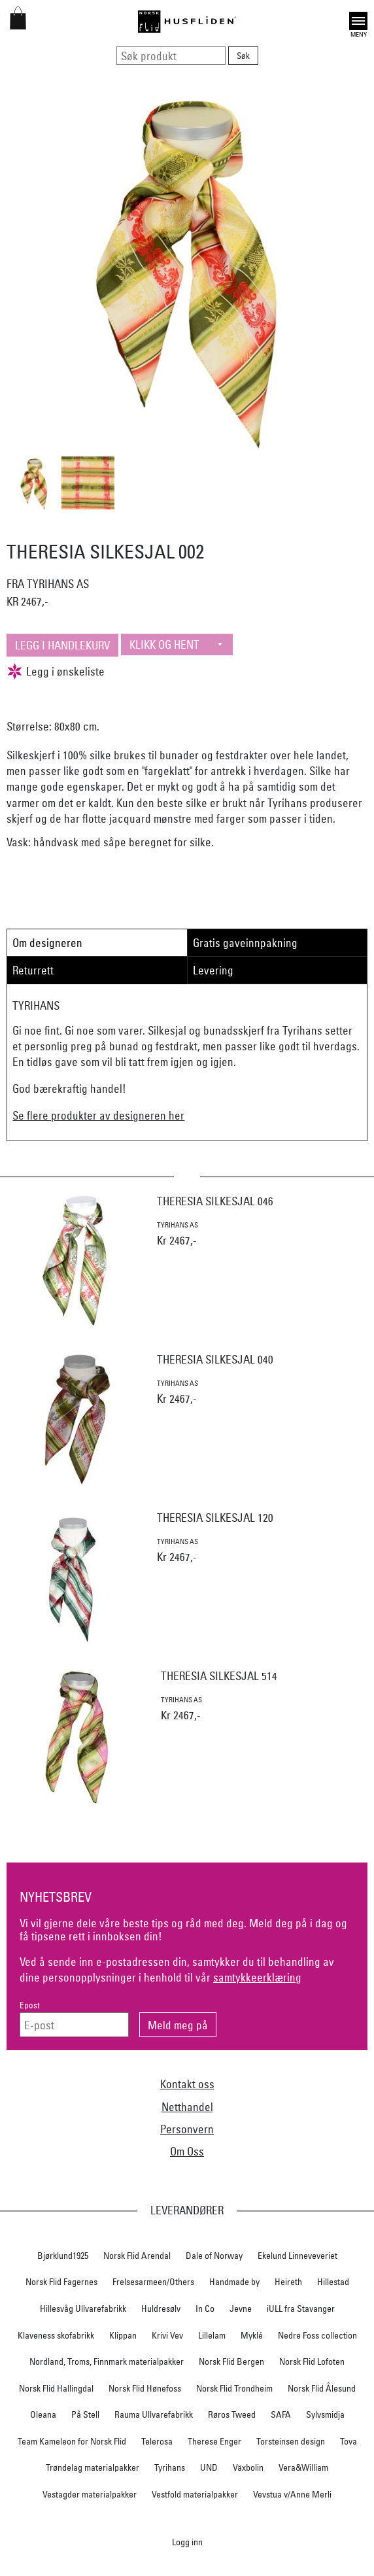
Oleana (43, 2414)
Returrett (33, 970)
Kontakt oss (187, 2084)
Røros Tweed (232, 2414)
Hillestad (333, 2282)
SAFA (281, 2414)
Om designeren (47, 943)
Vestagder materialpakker (89, 2494)
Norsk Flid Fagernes (61, 2282)
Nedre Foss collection (317, 2335)
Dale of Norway (214, 2255)
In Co (205, 2308)
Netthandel (187, 2107)
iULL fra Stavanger (301, 2308)
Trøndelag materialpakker (92, 2467)
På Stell (85, 2414)
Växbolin (248, 2467)
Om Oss (187, 2151)
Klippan (123, 2335)
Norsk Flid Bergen (231, 2361)
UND (209, 2467)
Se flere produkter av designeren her (98, 1115)
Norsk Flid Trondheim (234, 2388)
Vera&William (303, 2467)
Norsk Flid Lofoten (312, 2361)
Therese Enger (214, 2441)
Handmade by (234, 2282)
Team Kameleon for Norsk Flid (72, 2441)
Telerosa (157, 2441)
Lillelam (212, 2335)
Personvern (187, 2129)
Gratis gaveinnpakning (245, 943)
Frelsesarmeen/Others (153, 2282)
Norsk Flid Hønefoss (145, 2388)
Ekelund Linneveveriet (297, 2255)
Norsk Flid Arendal (137, 2255)
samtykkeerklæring (257, 1977)
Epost (30, 2005)
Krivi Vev (167, 2335)
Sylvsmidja (325, 2414)
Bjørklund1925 (62, 2255)
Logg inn (187, 2541)
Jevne (241, 2308)
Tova (348, 2441)
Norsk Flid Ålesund (322, 2388)
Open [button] (358, 21)
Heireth (288, 2282)
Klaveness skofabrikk (56, 2335)
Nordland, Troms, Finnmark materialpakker (106, 2361)
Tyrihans (169, 2467)
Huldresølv (160, 2308)
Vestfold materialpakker (195, 2494)
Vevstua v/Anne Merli (292, 2494)
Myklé (252, 2335)
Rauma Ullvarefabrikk (153, 2414)
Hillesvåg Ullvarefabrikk (83, 2308)
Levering (213, 970)
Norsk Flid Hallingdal (56, 2388)
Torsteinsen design (290, 2441)
